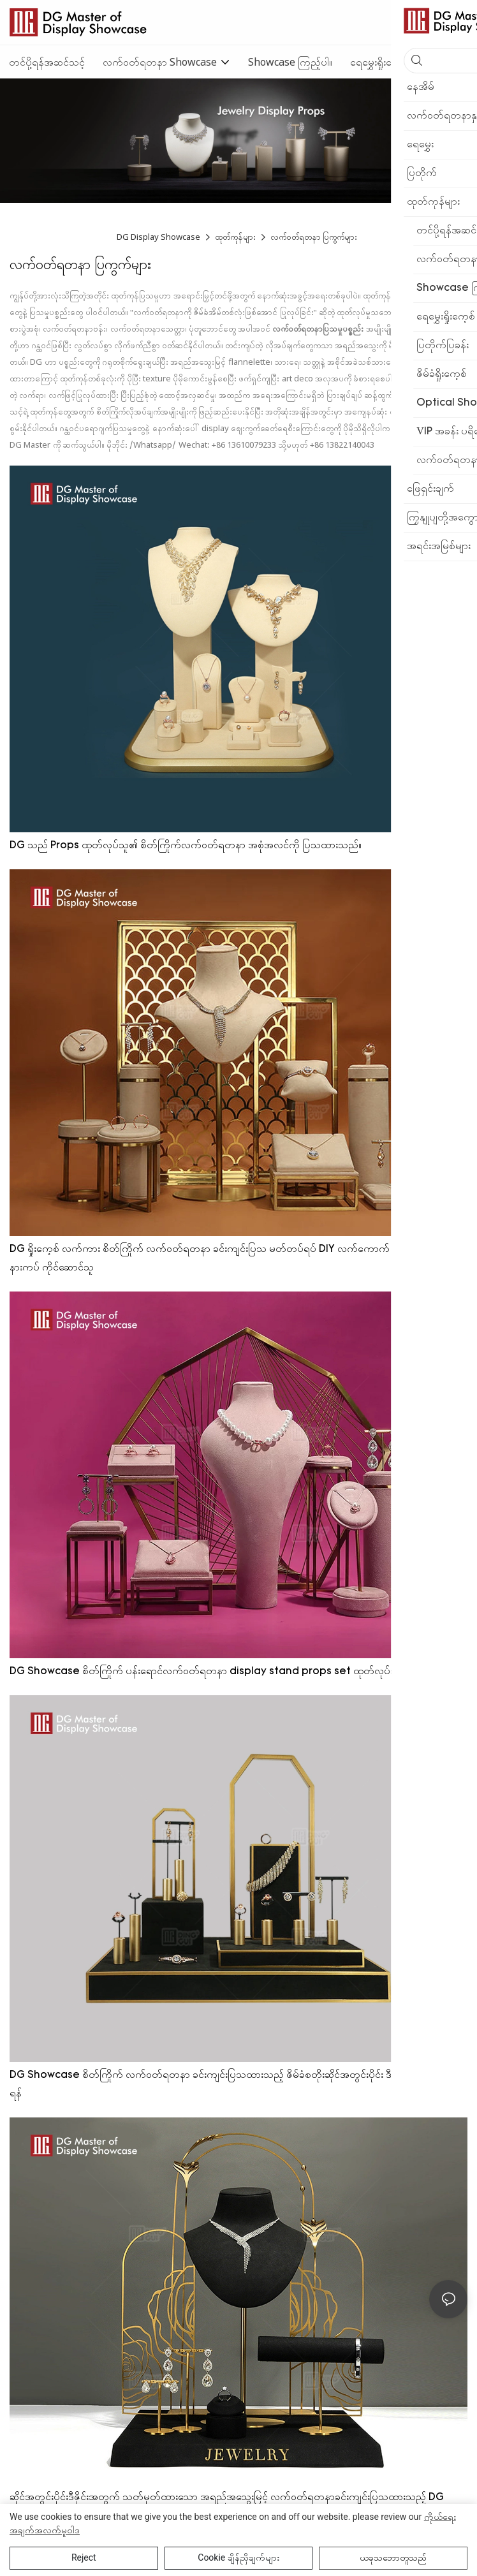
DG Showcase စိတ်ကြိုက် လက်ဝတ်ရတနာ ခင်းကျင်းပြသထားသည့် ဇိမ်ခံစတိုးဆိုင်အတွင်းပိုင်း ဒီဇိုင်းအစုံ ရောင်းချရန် (233, 2084)
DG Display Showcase (159, 236)
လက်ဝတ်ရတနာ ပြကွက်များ (313, 236)
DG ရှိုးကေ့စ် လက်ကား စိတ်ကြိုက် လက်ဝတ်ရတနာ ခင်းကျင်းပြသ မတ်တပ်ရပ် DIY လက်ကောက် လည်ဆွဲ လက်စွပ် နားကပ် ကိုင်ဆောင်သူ (233, 1258)
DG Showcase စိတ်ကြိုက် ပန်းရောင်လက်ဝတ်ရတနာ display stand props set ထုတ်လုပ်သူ (205, 1672)
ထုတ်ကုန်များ (235, 236)
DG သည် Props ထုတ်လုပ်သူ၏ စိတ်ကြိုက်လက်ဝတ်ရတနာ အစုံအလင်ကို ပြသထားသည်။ (186, 846)
